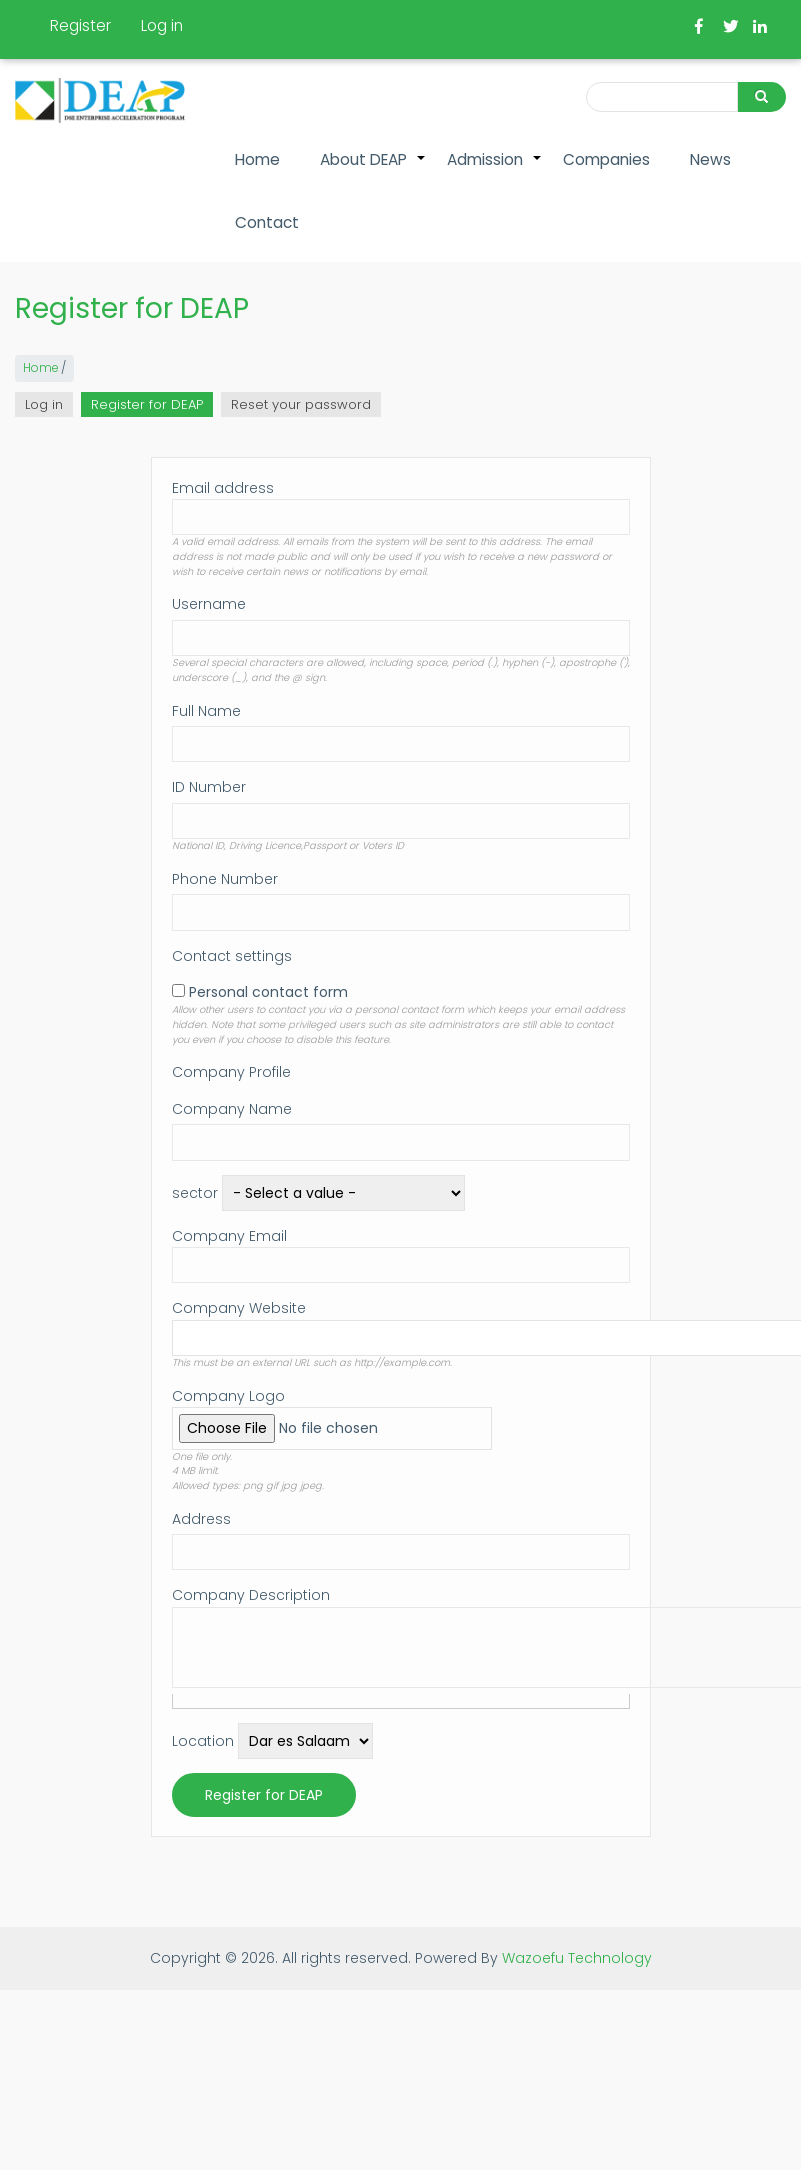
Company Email (229, 1236)
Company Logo (228, 1396)
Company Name (232, 1109)
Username (209, 604)
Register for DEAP (152, 406)
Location (203, 1741)
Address (201, 1519)
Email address (223, 488)
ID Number (209, 787)
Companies (606, 159)
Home (257, 159)
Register (80, 25)
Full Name (206, 711)
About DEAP (373, 170)
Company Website (239, 1308)
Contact (267, 222)
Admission (495, 170)
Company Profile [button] (231, 1072)
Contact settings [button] (232, 956)
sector (195, 1193)
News (710, 159)
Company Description (251, 1595)
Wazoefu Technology (577, 1958)
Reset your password (301, 404)
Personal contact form (268, 992)
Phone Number (225, 879)
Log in (162, 25)
